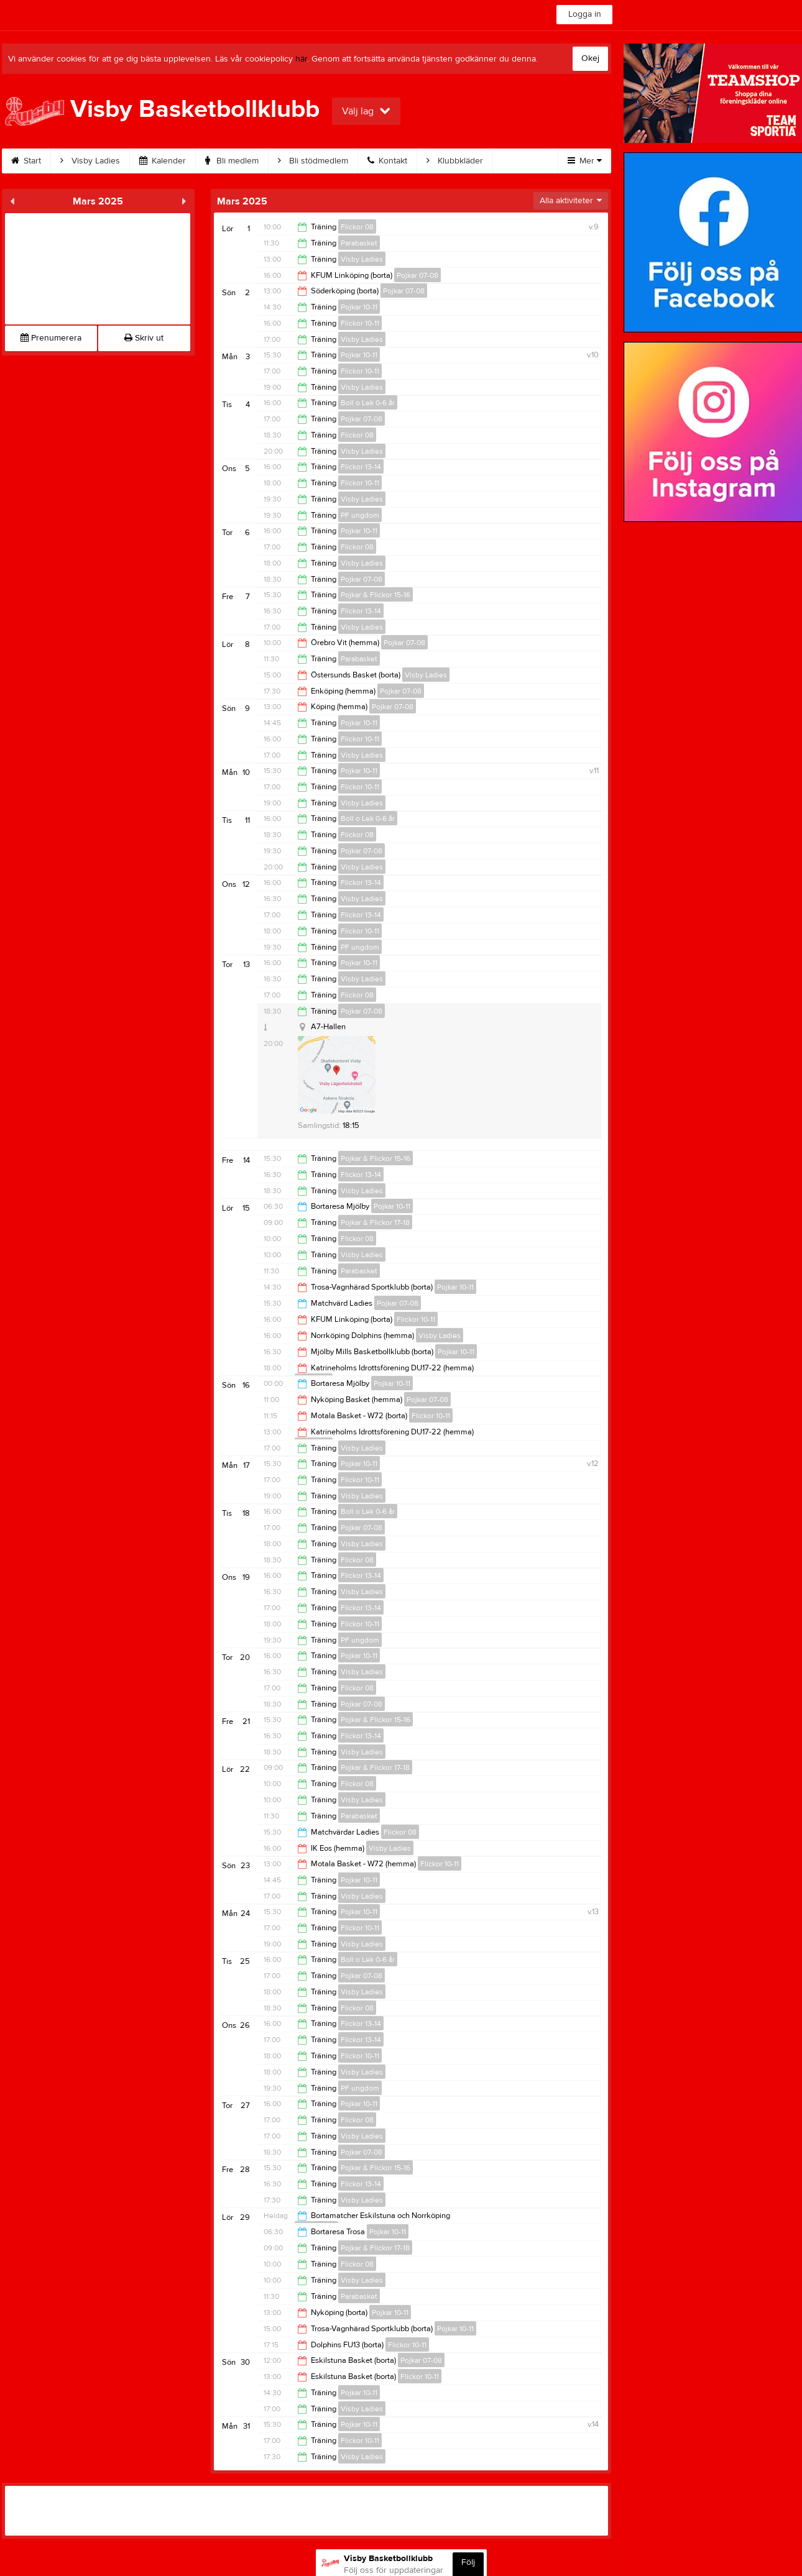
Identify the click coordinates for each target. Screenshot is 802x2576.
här (301, 59)
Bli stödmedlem (316, 161)
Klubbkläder (458, 161)
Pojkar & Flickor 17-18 (375, 1222)
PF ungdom (360, 515)
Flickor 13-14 (361, 467)
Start (29, 161)
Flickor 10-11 (360, 323)
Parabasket (359, 243)
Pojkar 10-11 (359, 307)
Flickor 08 (357, 227)
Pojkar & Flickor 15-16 (375, 595)
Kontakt (390, 161)
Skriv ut (144, 338)
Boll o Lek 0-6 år (368, 403)
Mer (585, 161)
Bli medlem (235, 161)
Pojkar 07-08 (417, 275)
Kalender (165, 161)
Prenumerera (51, 338)
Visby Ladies (93, 161)
